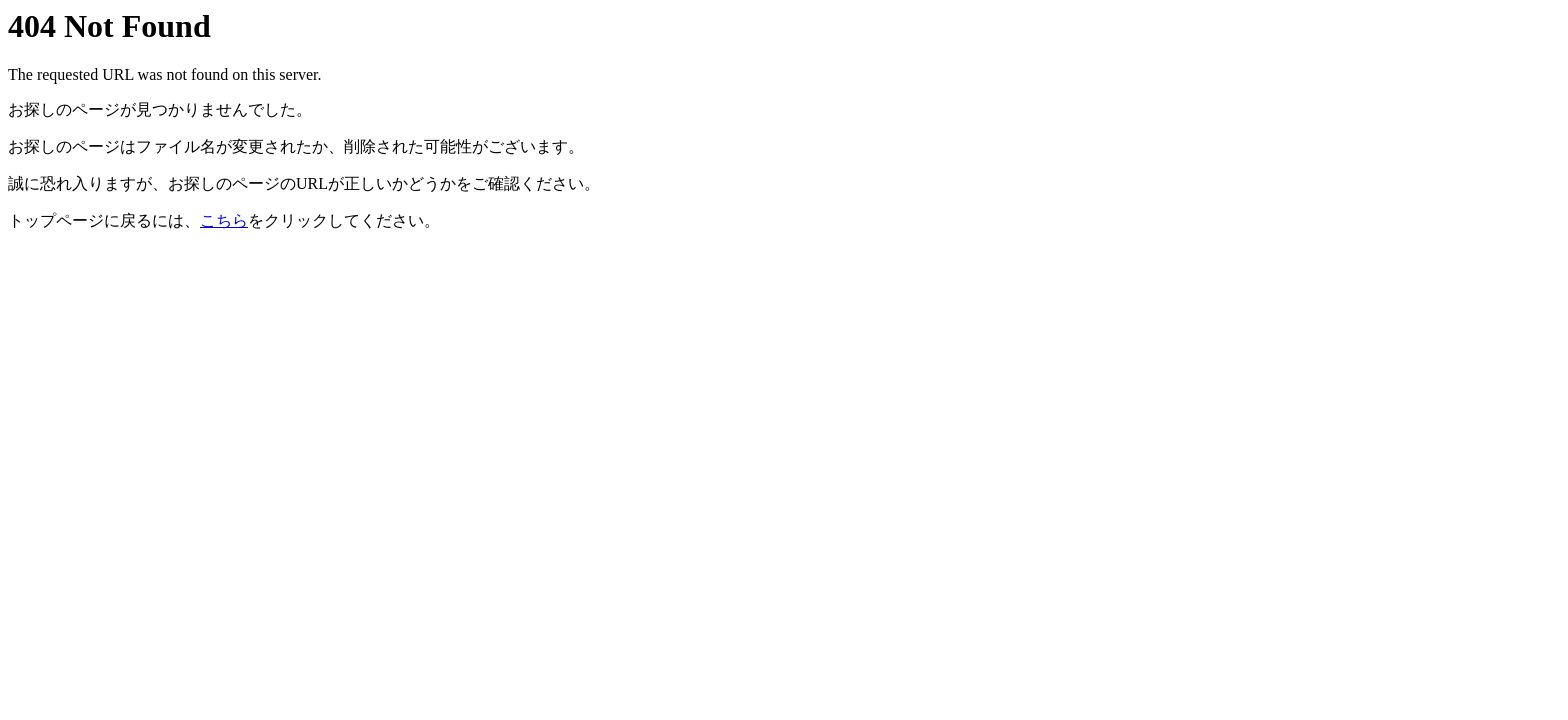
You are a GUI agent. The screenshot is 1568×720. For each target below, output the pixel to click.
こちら (224, 220)
